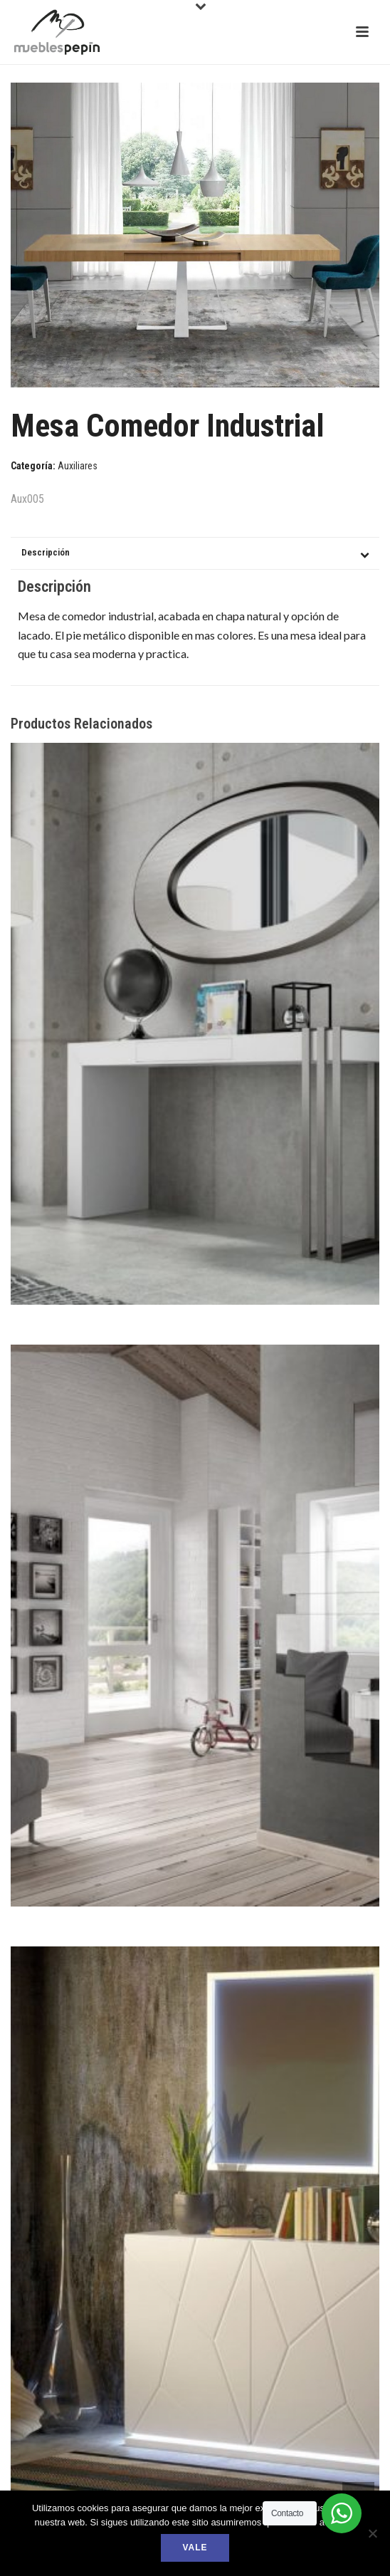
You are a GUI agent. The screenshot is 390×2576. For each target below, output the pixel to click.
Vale (194, 2547)
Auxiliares (78, 465)
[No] (372, 2533)
